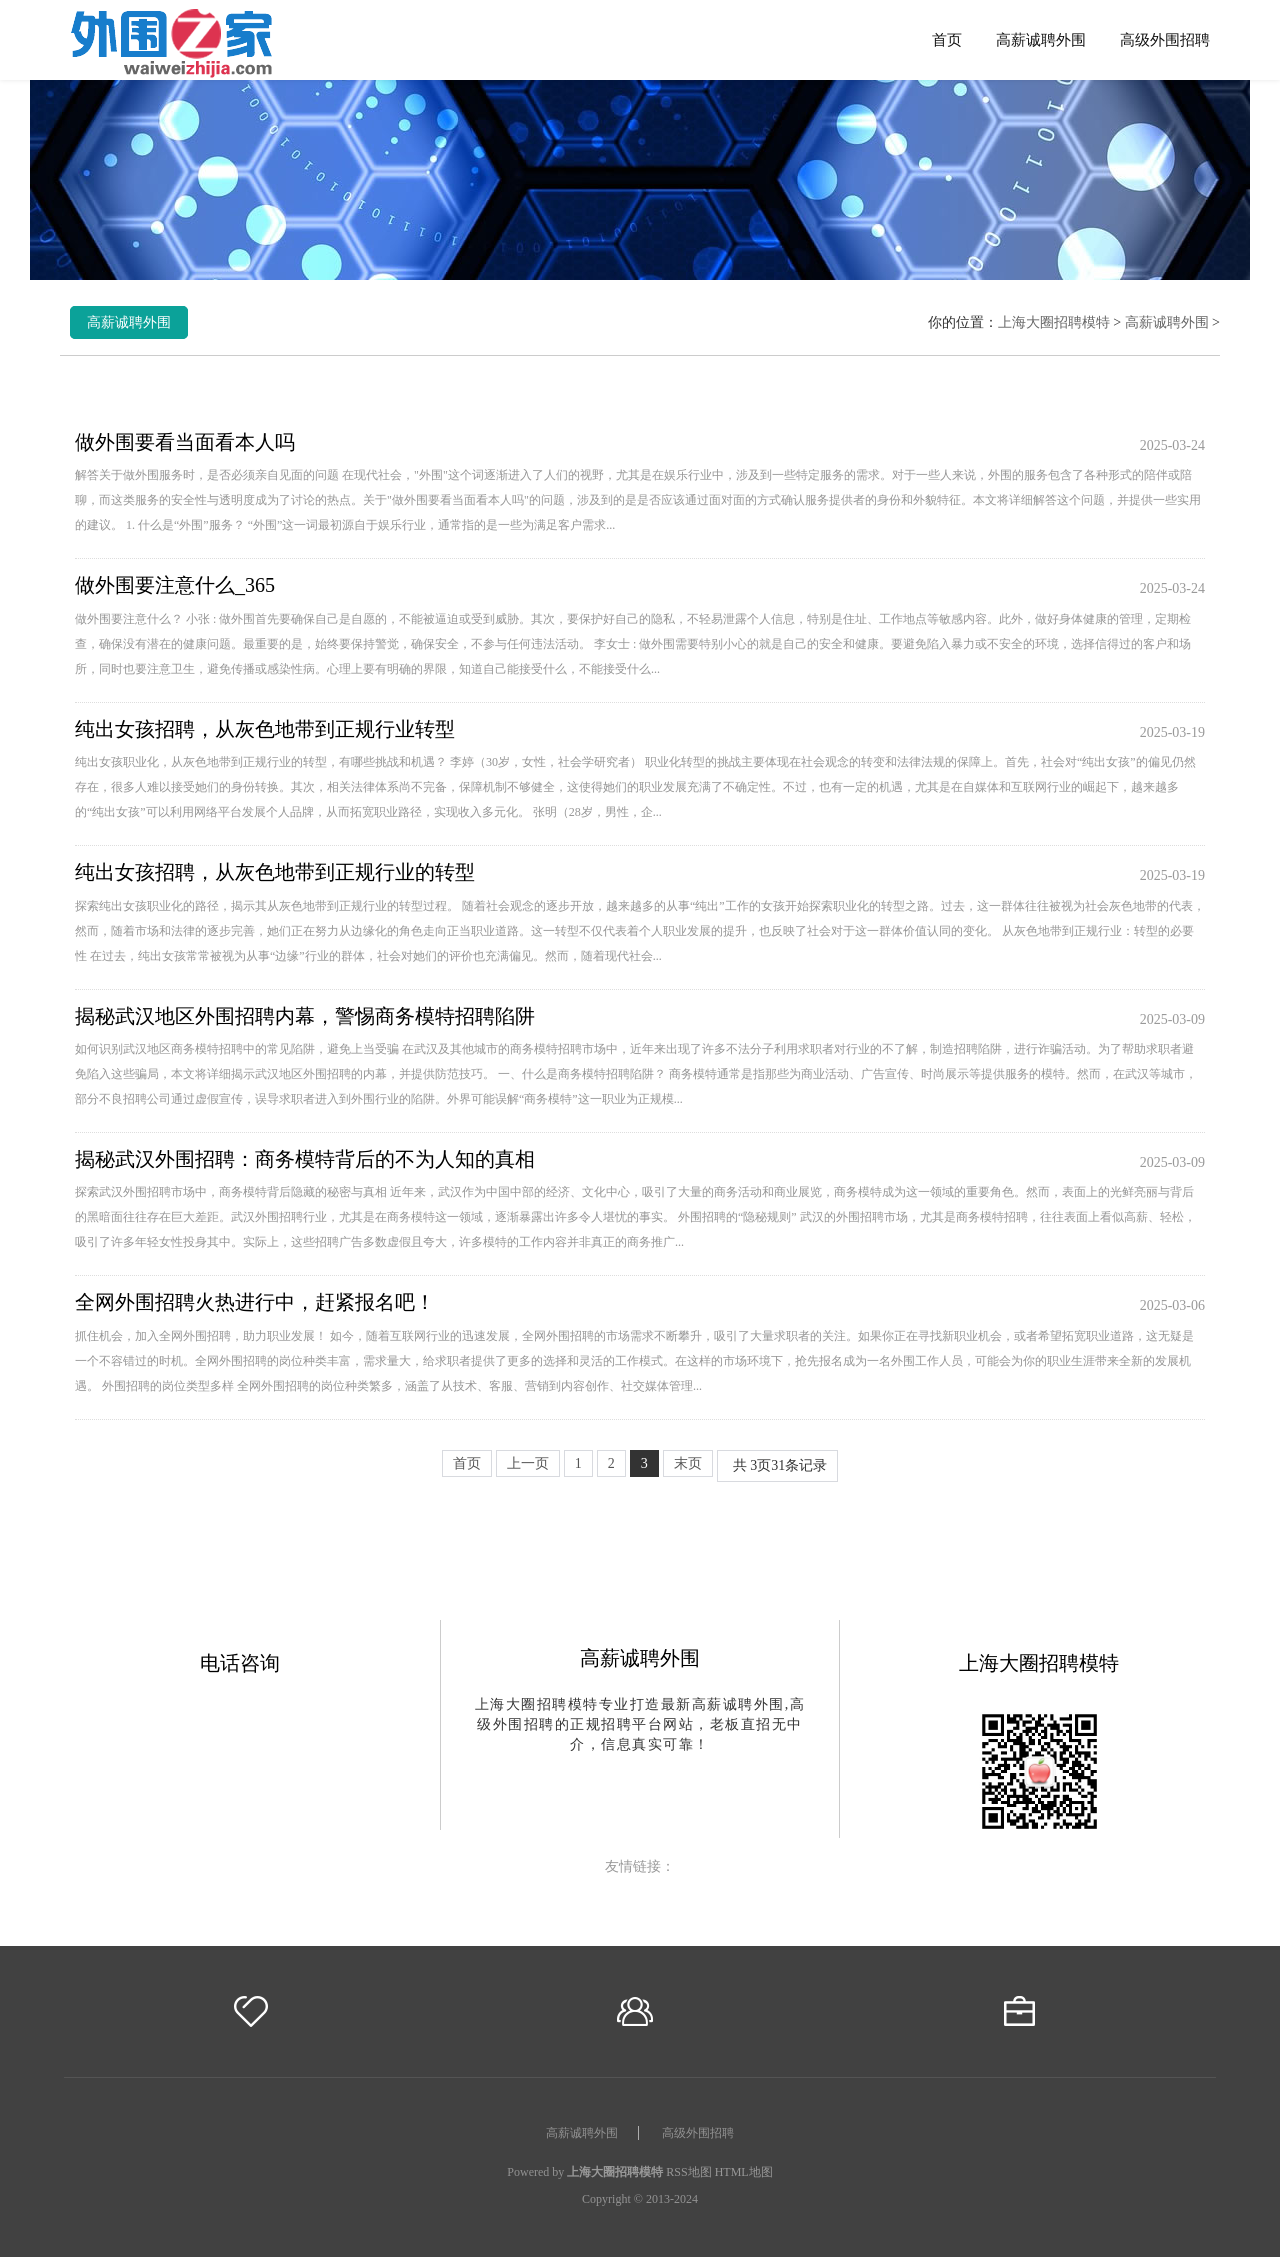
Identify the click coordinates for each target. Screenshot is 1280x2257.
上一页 (528, 1463)
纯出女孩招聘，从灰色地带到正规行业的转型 (275, 872)
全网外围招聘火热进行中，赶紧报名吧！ (255, 1302)
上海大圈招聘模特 (1054, 322)
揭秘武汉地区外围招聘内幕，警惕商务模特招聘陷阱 (305, 1016)
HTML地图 (744, 2172)
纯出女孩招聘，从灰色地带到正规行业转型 (265, 729)
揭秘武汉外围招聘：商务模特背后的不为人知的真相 (305, 1159)
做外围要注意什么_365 (175, 585)
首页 (947, 39)
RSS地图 (688, 2172)
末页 (688, 1463)
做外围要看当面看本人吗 (185, 442)
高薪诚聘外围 (1041, 39)
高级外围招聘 (1165, 39)
